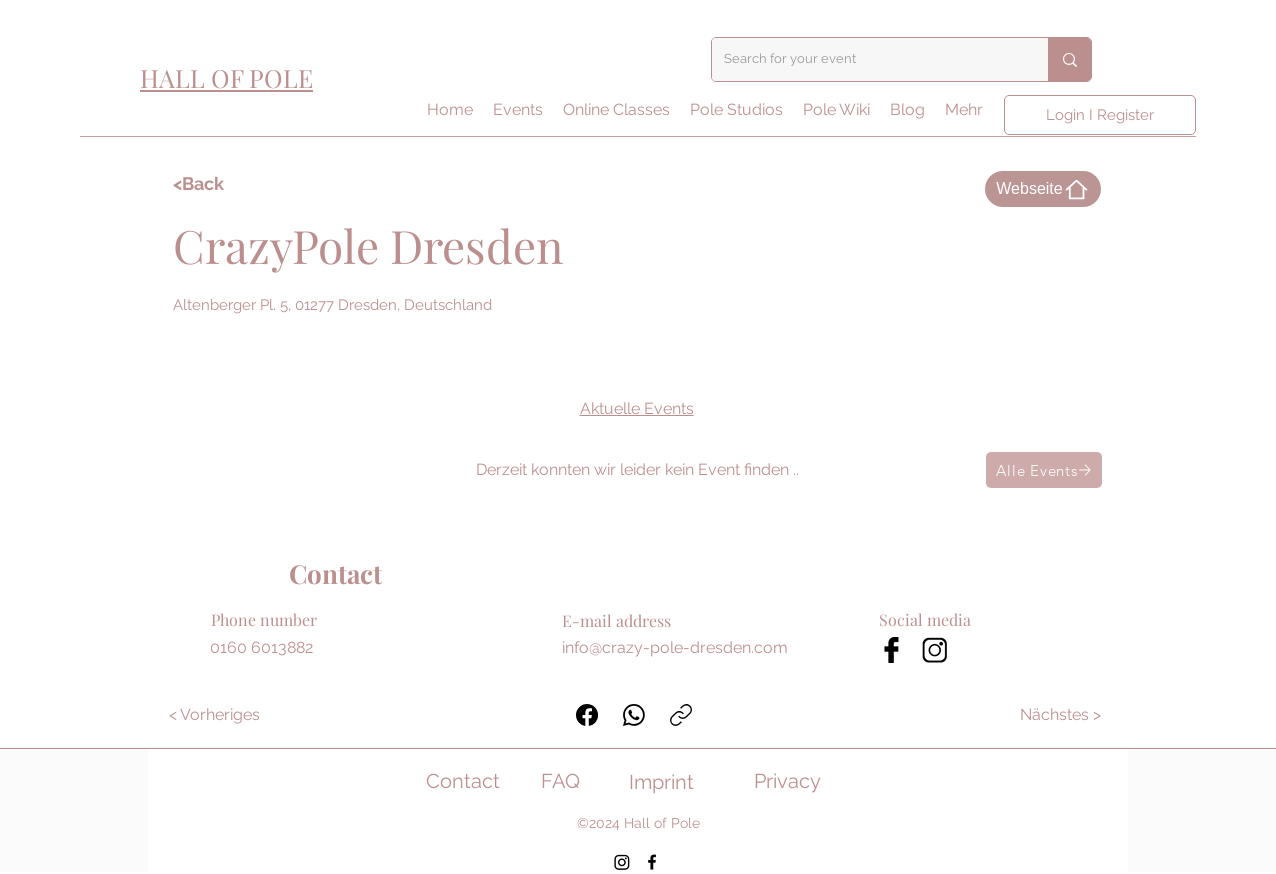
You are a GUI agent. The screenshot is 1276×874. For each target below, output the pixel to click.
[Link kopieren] (681, 715)
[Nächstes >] (1061, 715)
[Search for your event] (865, 59)
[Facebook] (587, 715)
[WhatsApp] (634, 715)
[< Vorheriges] (214, 715)
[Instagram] (622, 862)
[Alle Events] (1044, 470)
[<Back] (231, 184)
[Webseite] (1043, 189)
